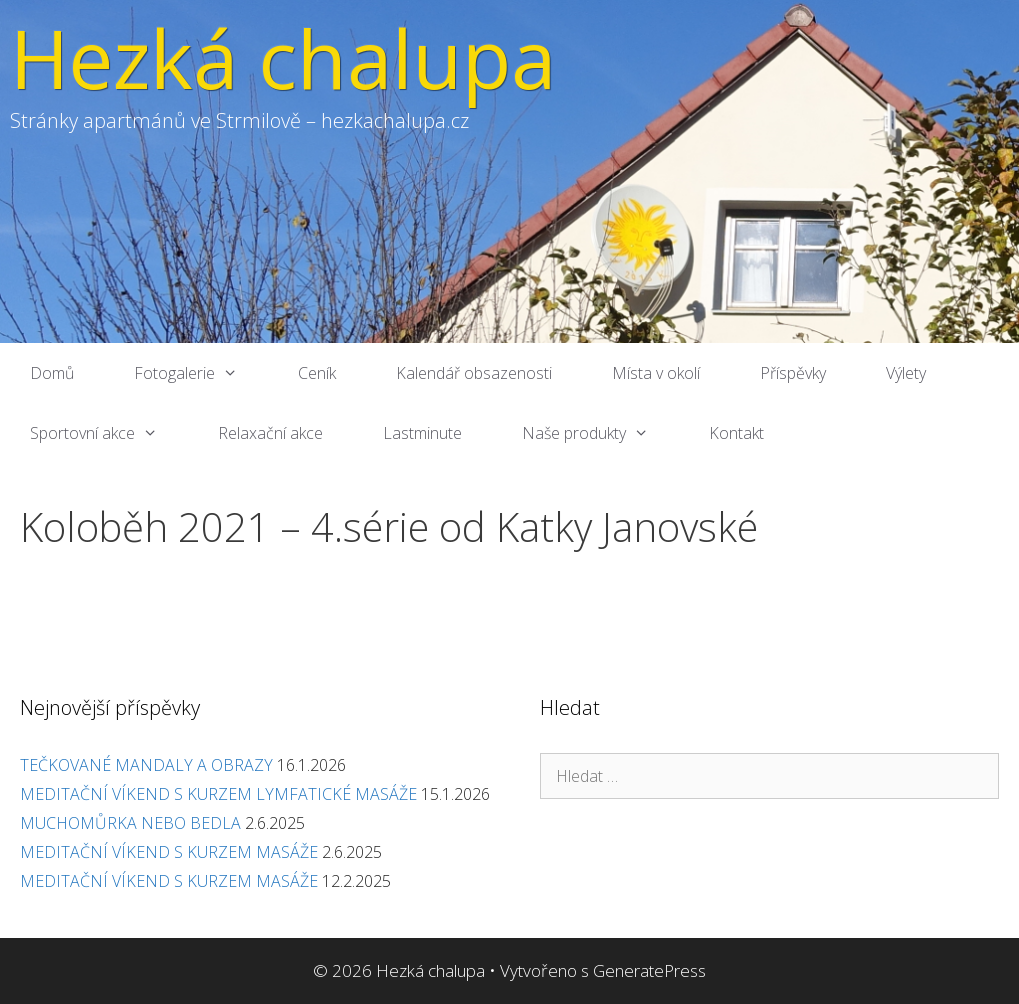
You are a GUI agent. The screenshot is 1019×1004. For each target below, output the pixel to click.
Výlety (906, 373)
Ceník (317, 373)
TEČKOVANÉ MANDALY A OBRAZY (146, 765)
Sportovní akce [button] (109, 433)
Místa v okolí (656, 373)
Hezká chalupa (283, 57)
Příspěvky (793, 373)
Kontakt (736, 433)
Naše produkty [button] (600, 433)
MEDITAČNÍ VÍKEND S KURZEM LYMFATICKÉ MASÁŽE (218, 794)
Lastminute (422, 433)
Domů (52, 373)
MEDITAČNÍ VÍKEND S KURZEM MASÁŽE (169, 852)
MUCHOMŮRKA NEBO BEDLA (130, 823)
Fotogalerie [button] (201, 373)
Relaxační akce (270, 433)
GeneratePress (649, 970)
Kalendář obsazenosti (474, 373)
